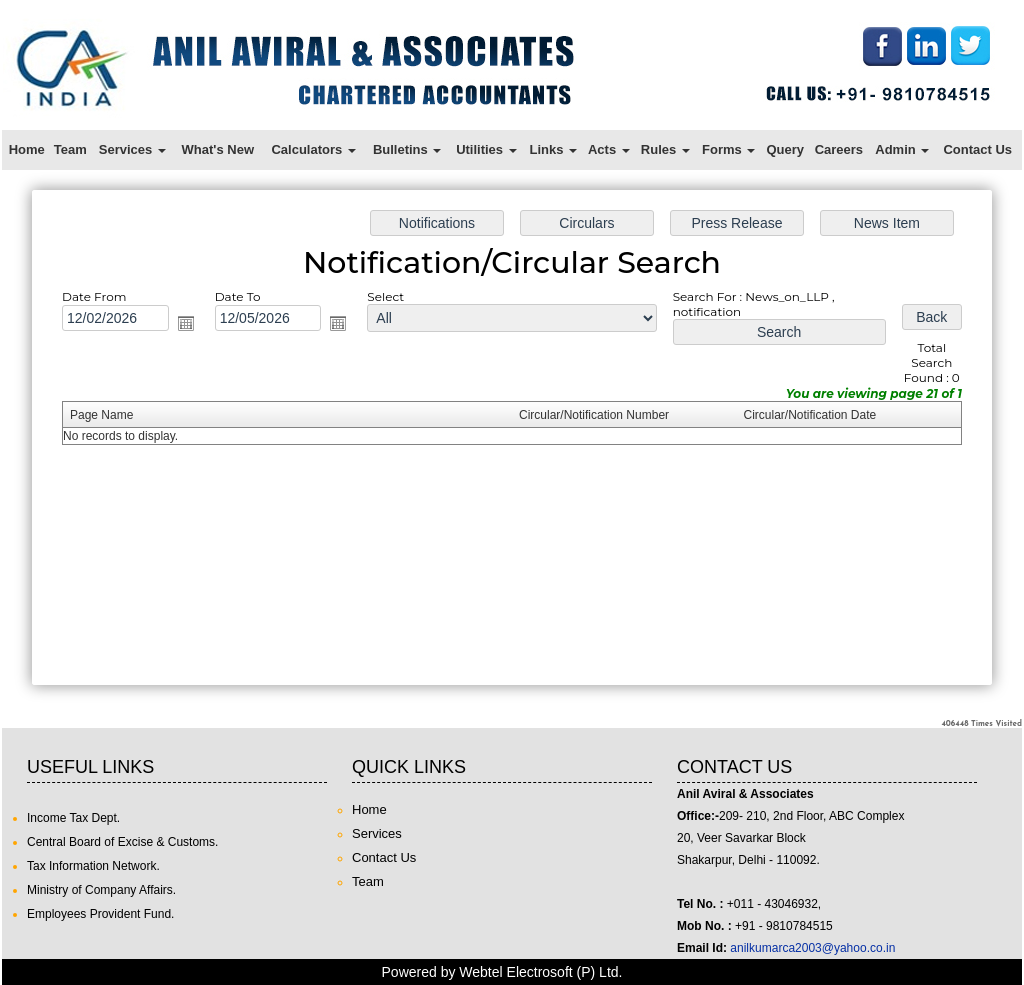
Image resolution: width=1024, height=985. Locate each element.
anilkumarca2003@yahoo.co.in (812, 948)
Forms (728, 149)
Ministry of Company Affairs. (101, 890)
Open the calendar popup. (199, 328)
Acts (609, 149)
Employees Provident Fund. (100, 914)
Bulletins (407, 149)
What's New (218, 149)
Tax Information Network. (93, 866)
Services (132, 149)
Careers (839, 149)
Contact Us (977, 149)
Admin (902, 149)
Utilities (486, 149)
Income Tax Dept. (73, 818)
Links (553, 149)
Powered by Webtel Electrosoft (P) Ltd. (502, 972)
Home (27, 149)
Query (785, 149)
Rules (665, 149)
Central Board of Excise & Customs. (122, 842)
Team (70, 149)
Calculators (313, 149)
